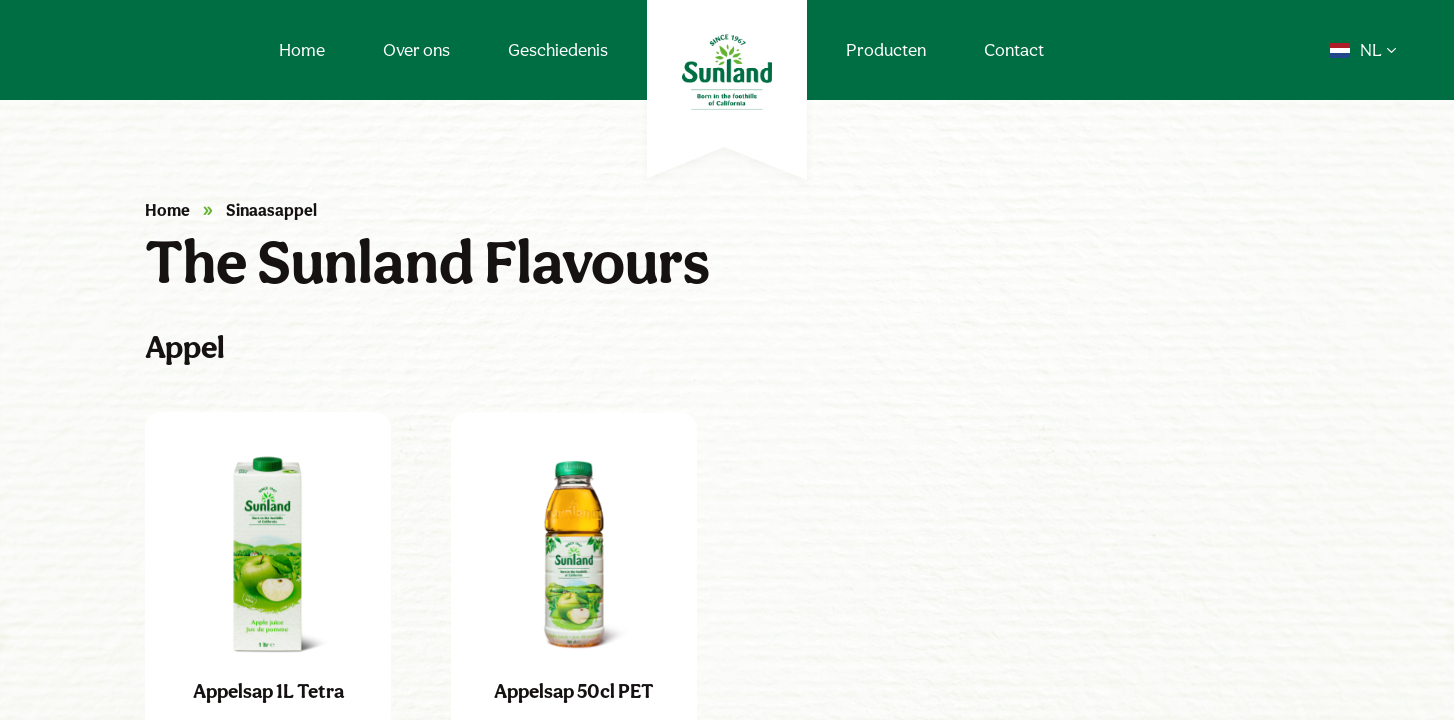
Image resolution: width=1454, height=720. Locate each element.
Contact (1014, 49)
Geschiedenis (558, 49)
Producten (886, 49)
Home (302, 49)
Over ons (416, 49)
